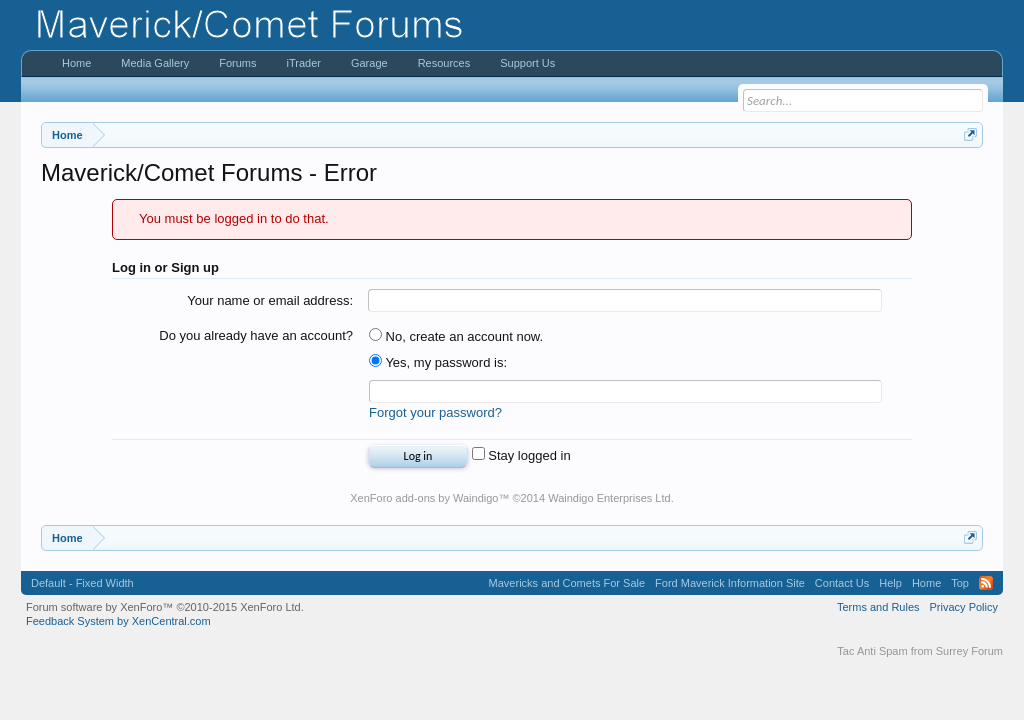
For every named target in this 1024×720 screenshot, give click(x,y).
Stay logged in (521, 455)
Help (890, 583)
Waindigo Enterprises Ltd (609, 498)
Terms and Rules (878, 607)
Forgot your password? (435, 412)
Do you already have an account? (256, 335)
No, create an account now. (456, 336)
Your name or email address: (270, 300)
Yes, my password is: (438, 362)
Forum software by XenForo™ (165, 607)
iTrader (303, 63)
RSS (986, 583)
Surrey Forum (969, 651)
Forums (237, 63)
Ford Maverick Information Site (730, 583)
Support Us (527, 63)
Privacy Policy (964, 607)
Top (960, 583)
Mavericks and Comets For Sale (567, 583)
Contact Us (842, 583)
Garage (369, 63)
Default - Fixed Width (82, 583)
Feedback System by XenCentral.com (118, 621)
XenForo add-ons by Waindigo (424, 498)
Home (76, 63)
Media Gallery (155, 63)
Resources (444, 63)
